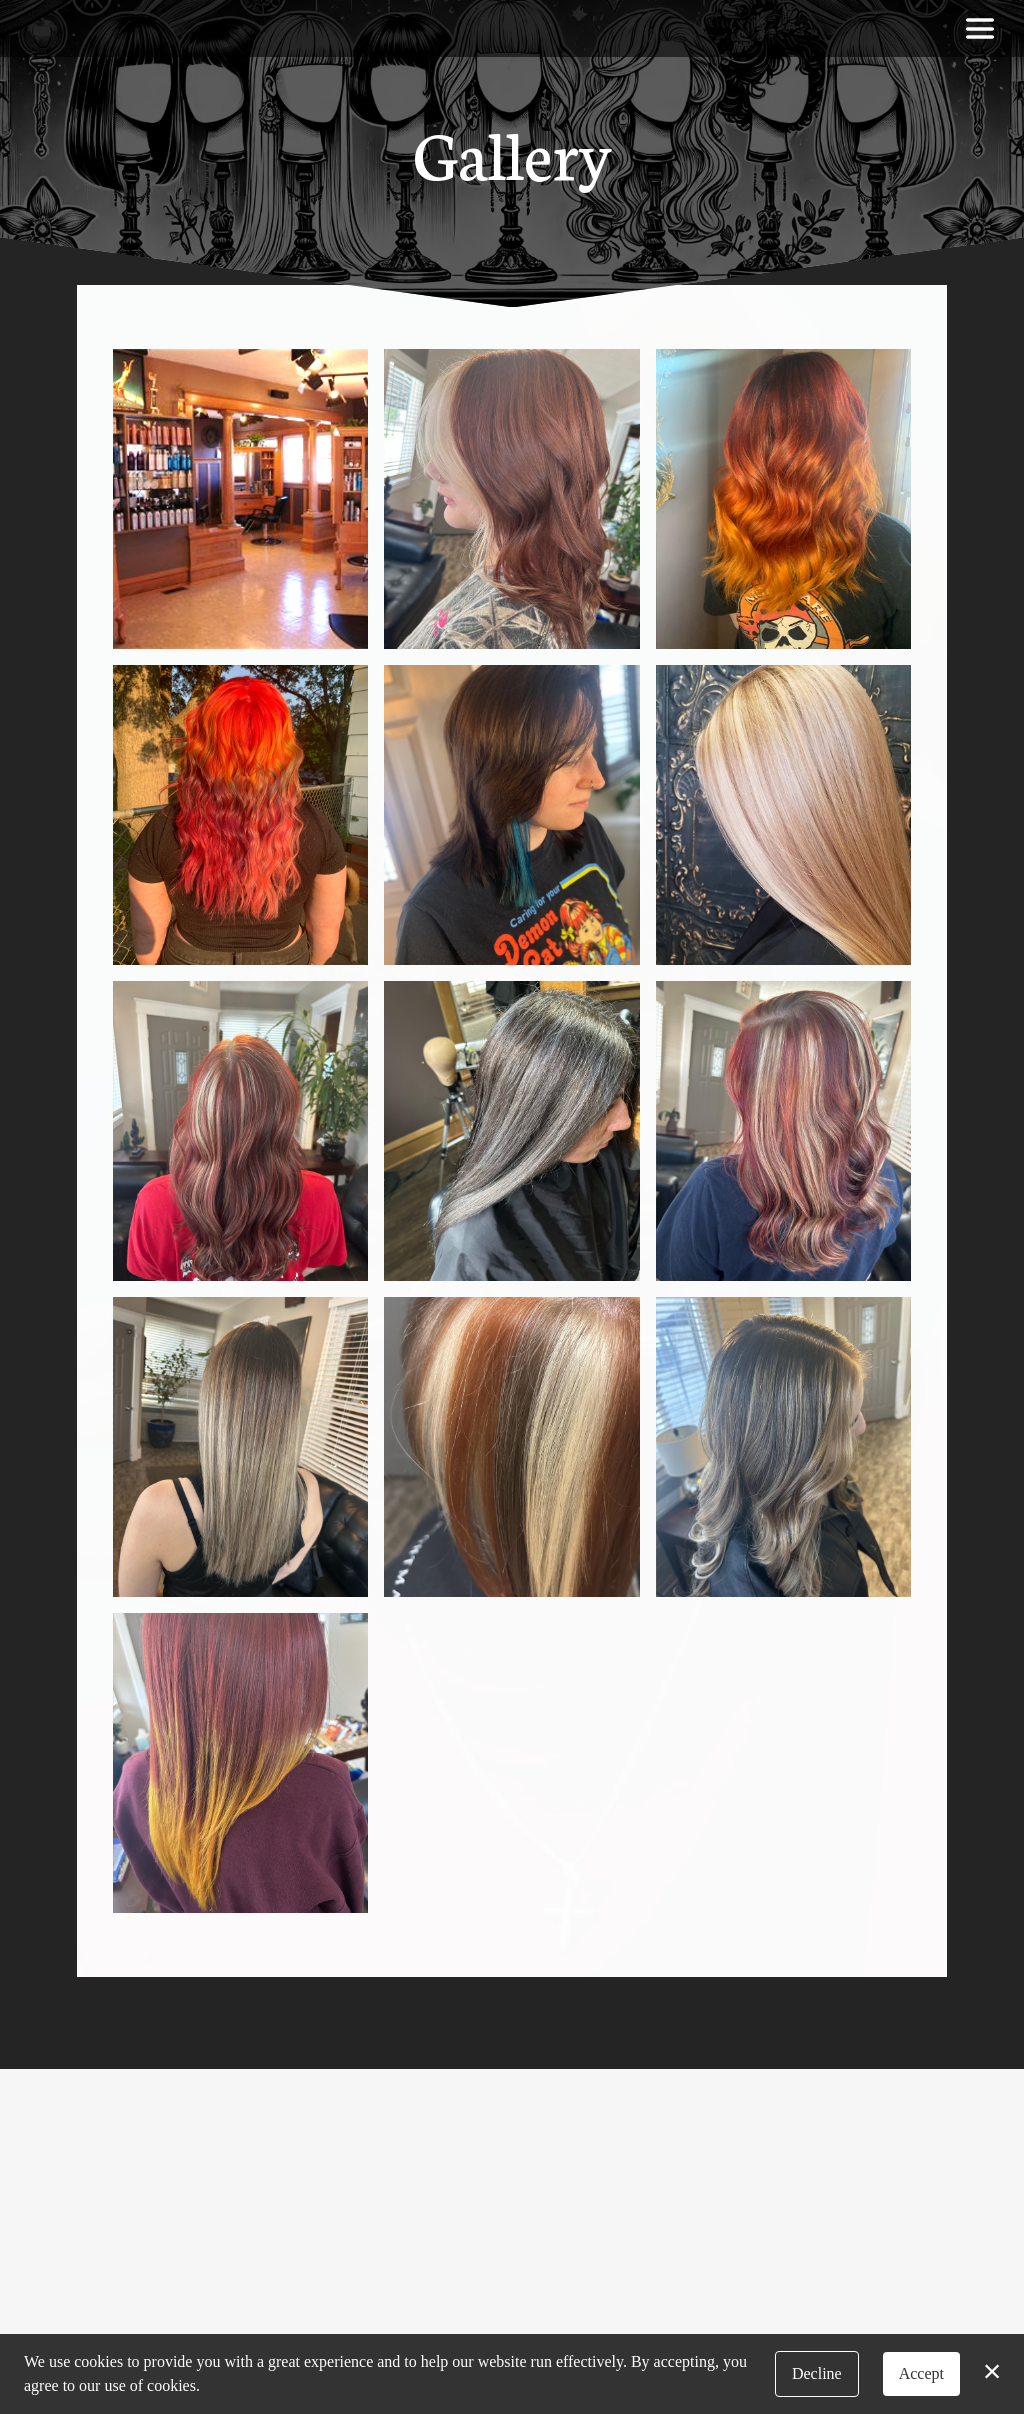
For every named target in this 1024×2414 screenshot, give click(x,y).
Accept (921, 2373)
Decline (817, 2373)
